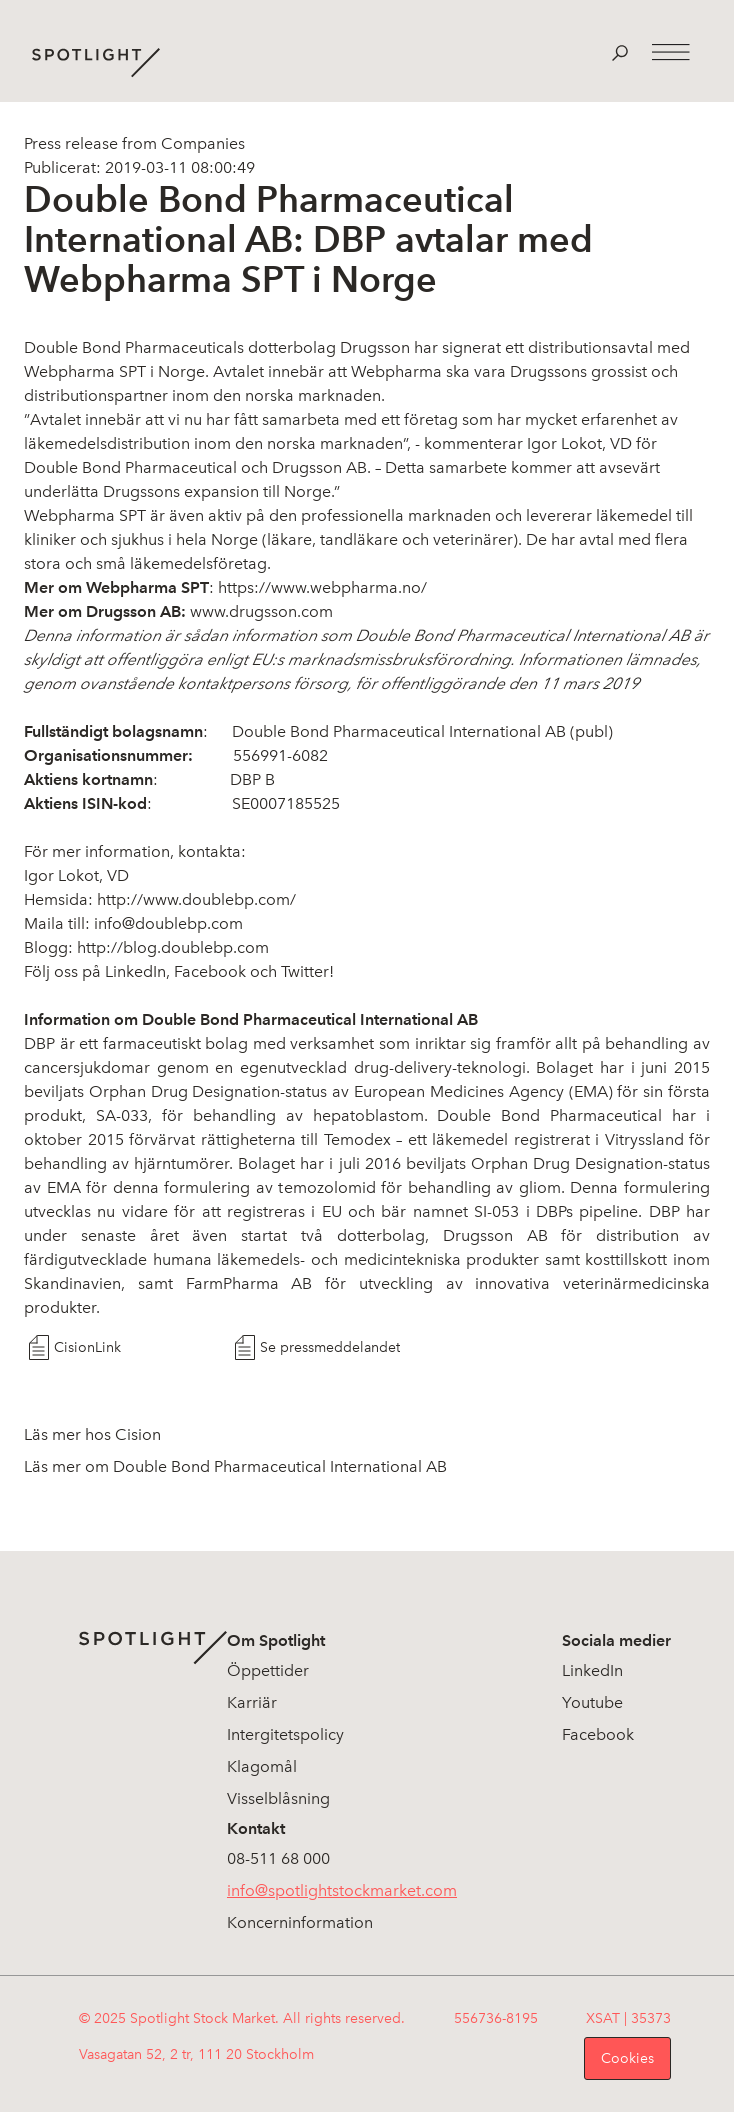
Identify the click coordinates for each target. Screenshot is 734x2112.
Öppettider (268, 1670)
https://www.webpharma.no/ (322, 587)
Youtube (592, 1702)
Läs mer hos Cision (92, 1434)
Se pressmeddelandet (330, 1347)
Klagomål (262, 1766)
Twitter (305, 971)
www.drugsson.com (261, 611)
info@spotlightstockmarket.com (342, 1890)
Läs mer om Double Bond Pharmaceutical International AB (235, 1466)
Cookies (627, 2058)
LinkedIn (592, 1670)
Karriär (252, 1702)
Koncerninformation (300, 1922)
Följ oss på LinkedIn (95, 971)
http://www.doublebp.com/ (196, 899)
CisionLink (87, 1347)
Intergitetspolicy (285, 1734)
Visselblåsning (278, 1798)
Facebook (210, 971)
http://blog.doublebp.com (173, 947)
